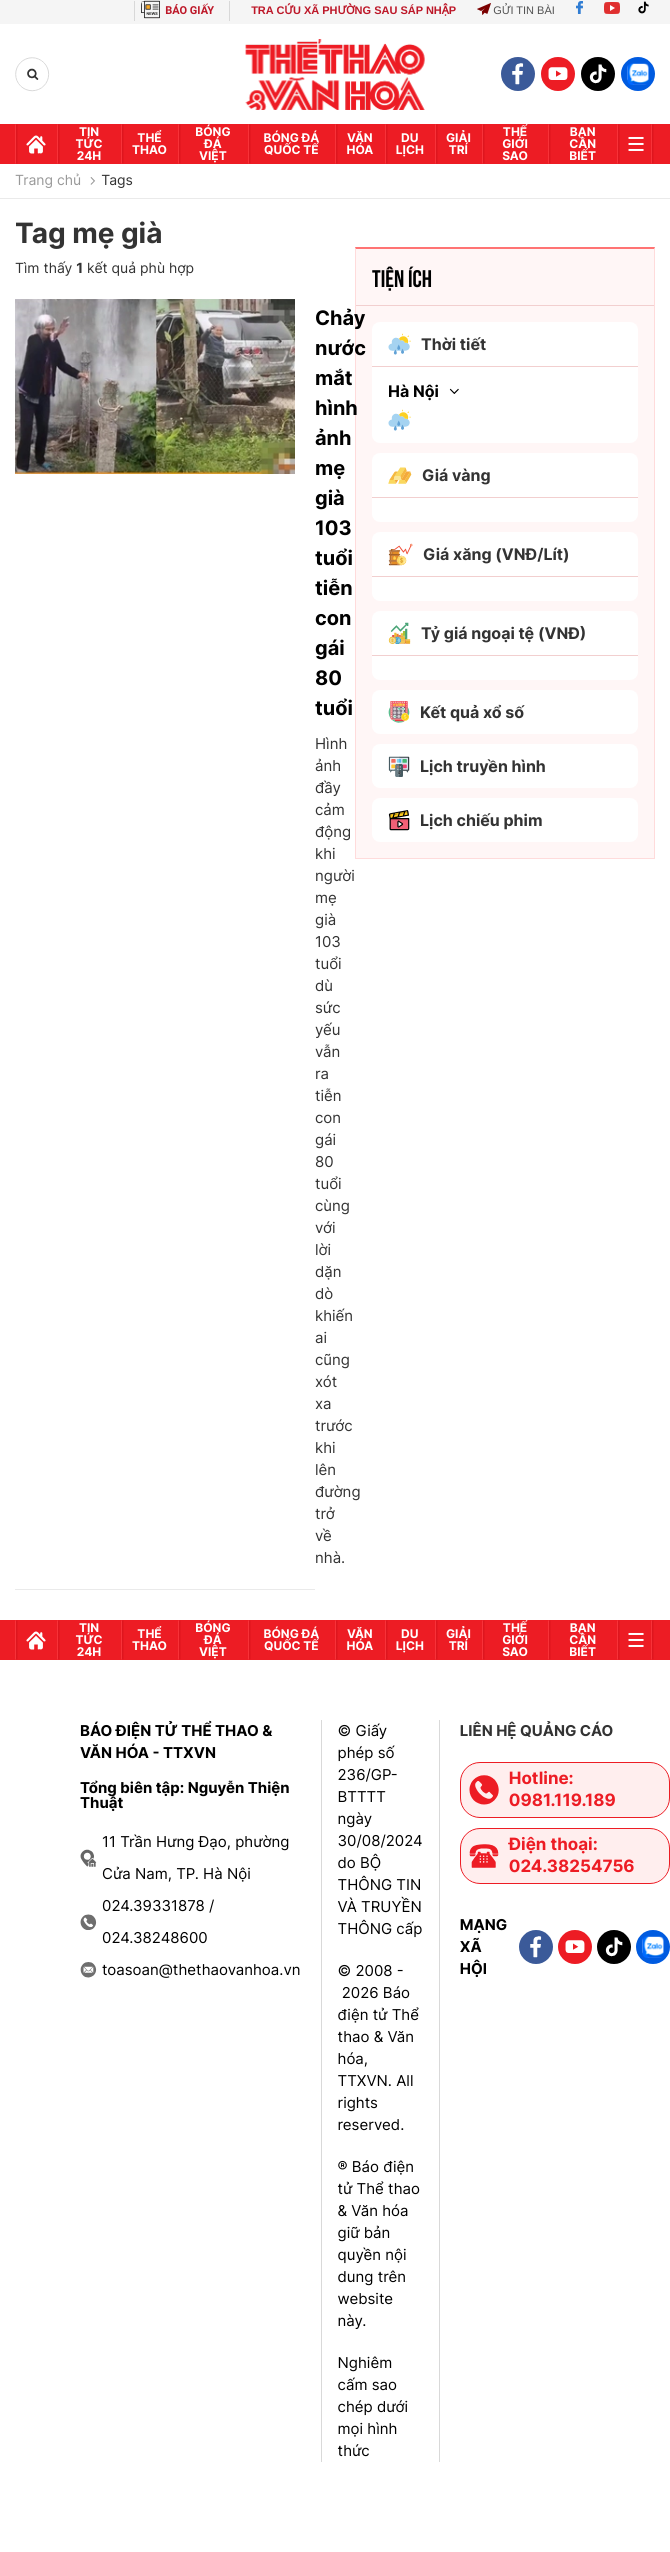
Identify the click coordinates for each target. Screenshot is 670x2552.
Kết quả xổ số (456, 712)
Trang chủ (48, 181)
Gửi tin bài (516, 11)
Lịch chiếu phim (465, 820)
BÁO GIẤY (189, 10)
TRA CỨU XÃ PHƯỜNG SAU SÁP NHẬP (353, 11)
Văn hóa (359, 143)
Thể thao (149, 143)
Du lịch (410, 143)
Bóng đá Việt (212, 143)
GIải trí (458, 143)
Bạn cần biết (582, 143)
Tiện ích (402, 277)
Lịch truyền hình (467, 766)
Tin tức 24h (88, 143)
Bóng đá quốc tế (292, 143)
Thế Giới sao (515, 143)
